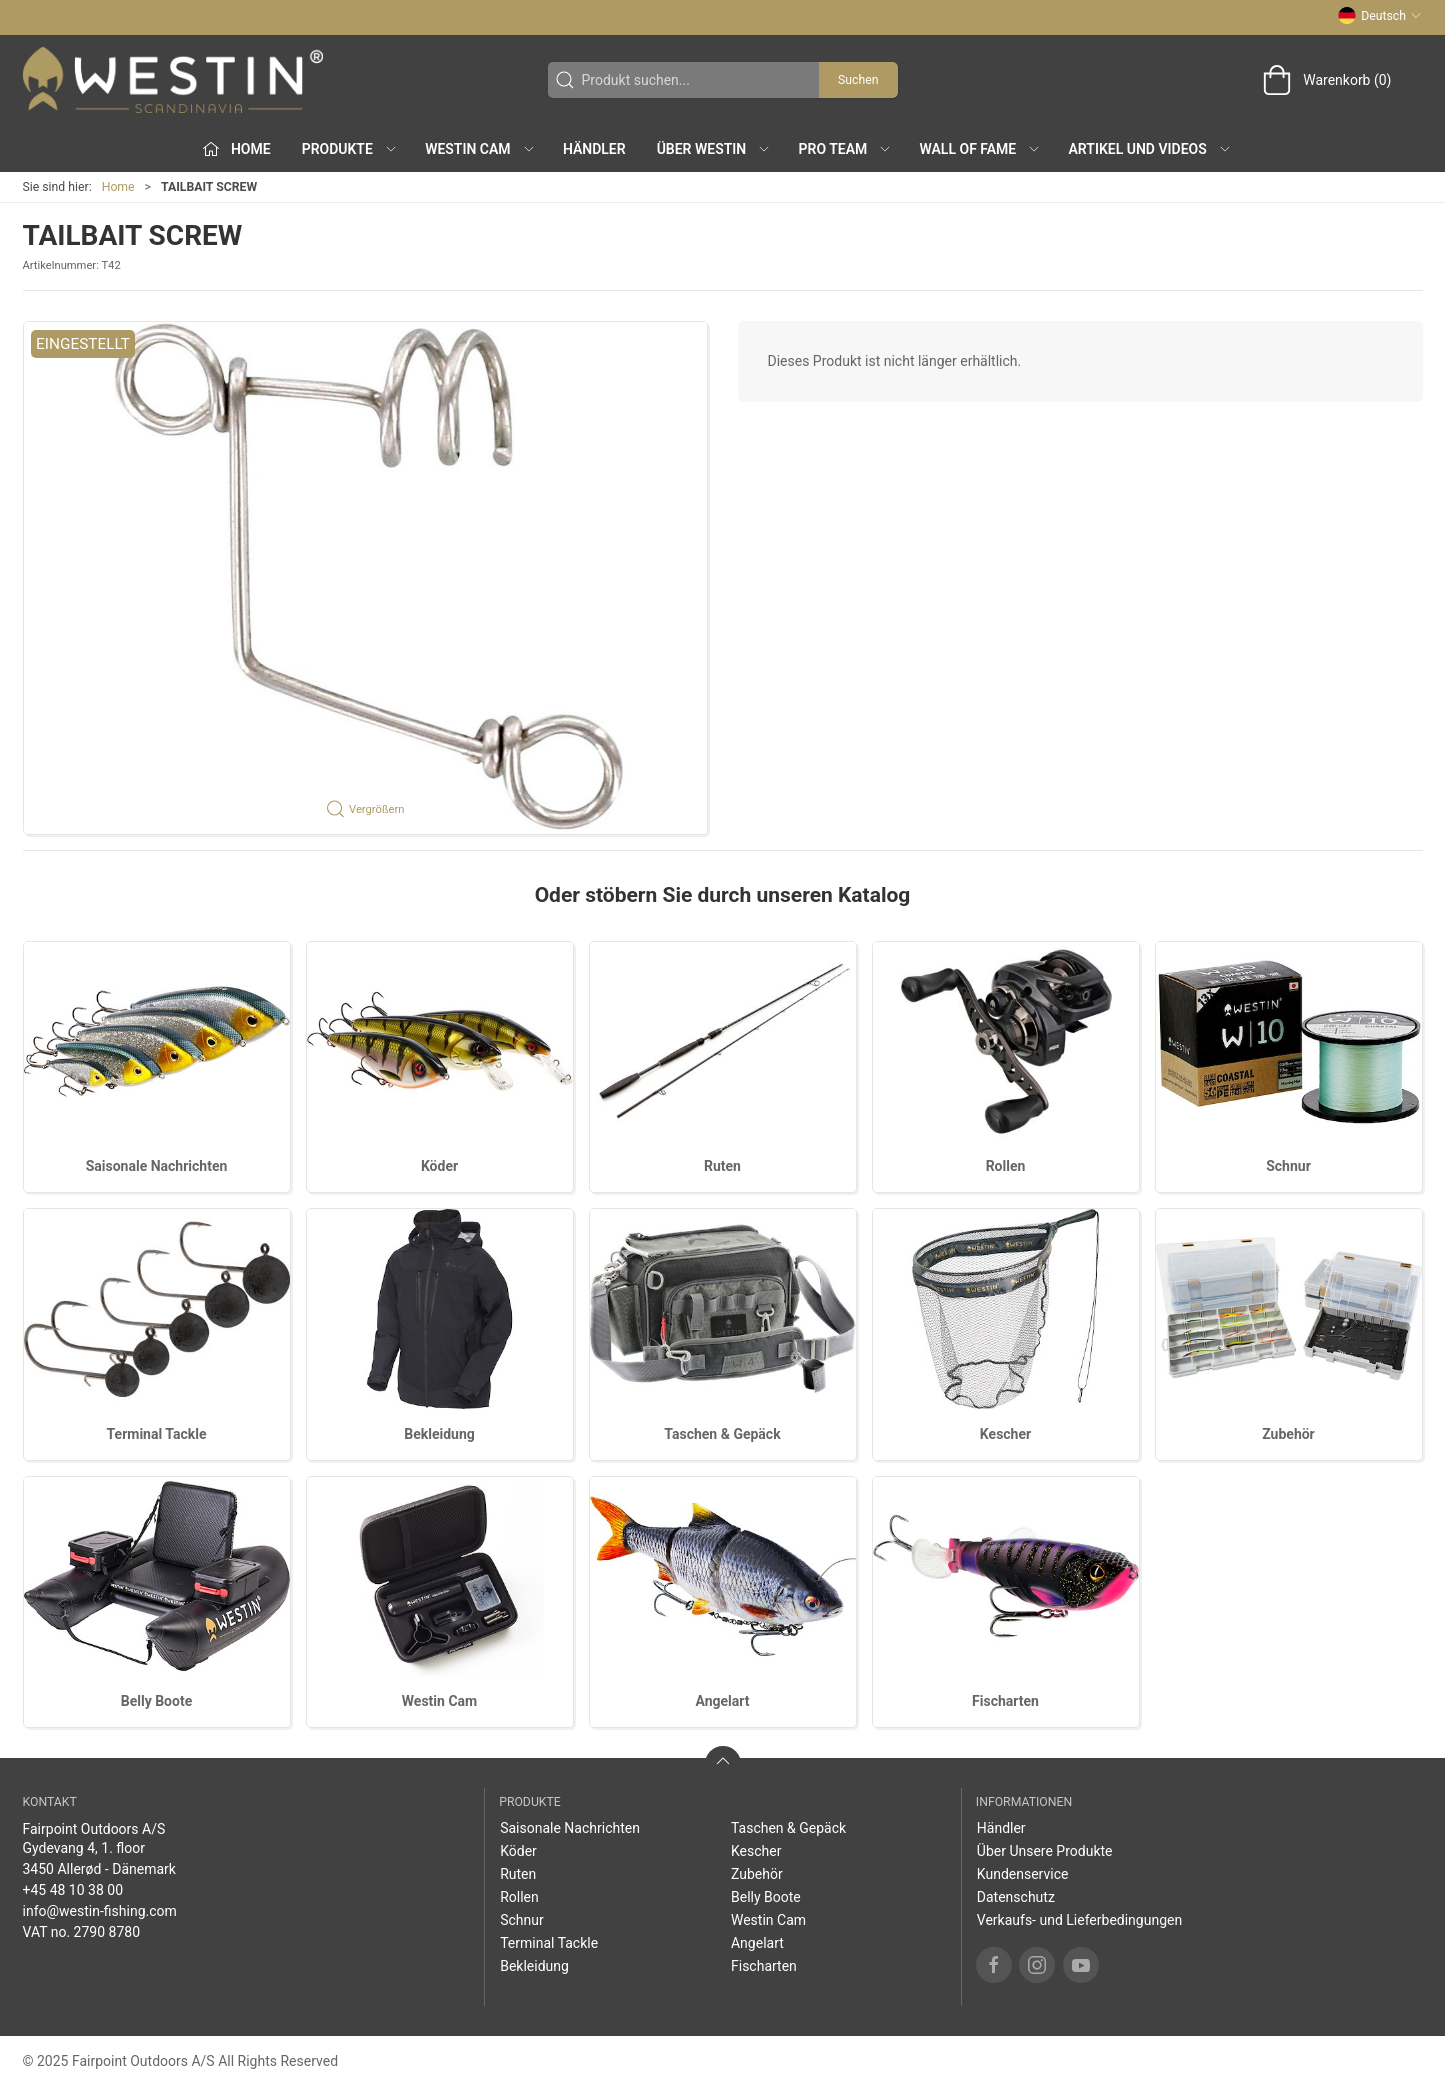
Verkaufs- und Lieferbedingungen (1079, 1920)
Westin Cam (439, 1701)
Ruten (722, 1166)
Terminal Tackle (157, 1434)
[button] (365, 578)
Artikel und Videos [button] (1150, 149)
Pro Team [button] (846, 149)
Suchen (858, 80)
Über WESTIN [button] (714, 149)
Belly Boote (156, 1701)
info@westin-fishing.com (100, 1911)
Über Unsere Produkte (1045, 1851)
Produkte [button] (350, 149)
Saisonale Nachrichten (157, 1166)
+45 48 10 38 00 (73, 1890)
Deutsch (1379, 16)
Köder (439, 1166)
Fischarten (1005, 1701)
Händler (594, 149)
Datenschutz (1016, 1897)
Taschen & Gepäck (722, 1434)
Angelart (723, 1701)
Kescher (1005, 1434)
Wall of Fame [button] (981, 149)
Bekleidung (439, 1434)
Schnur (1288, 1166)
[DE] (173, 80)
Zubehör (1288, 1434)
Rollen (1006, 1166)
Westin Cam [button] (480, 149)
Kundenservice (1023, 1874)
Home (118, 187)
